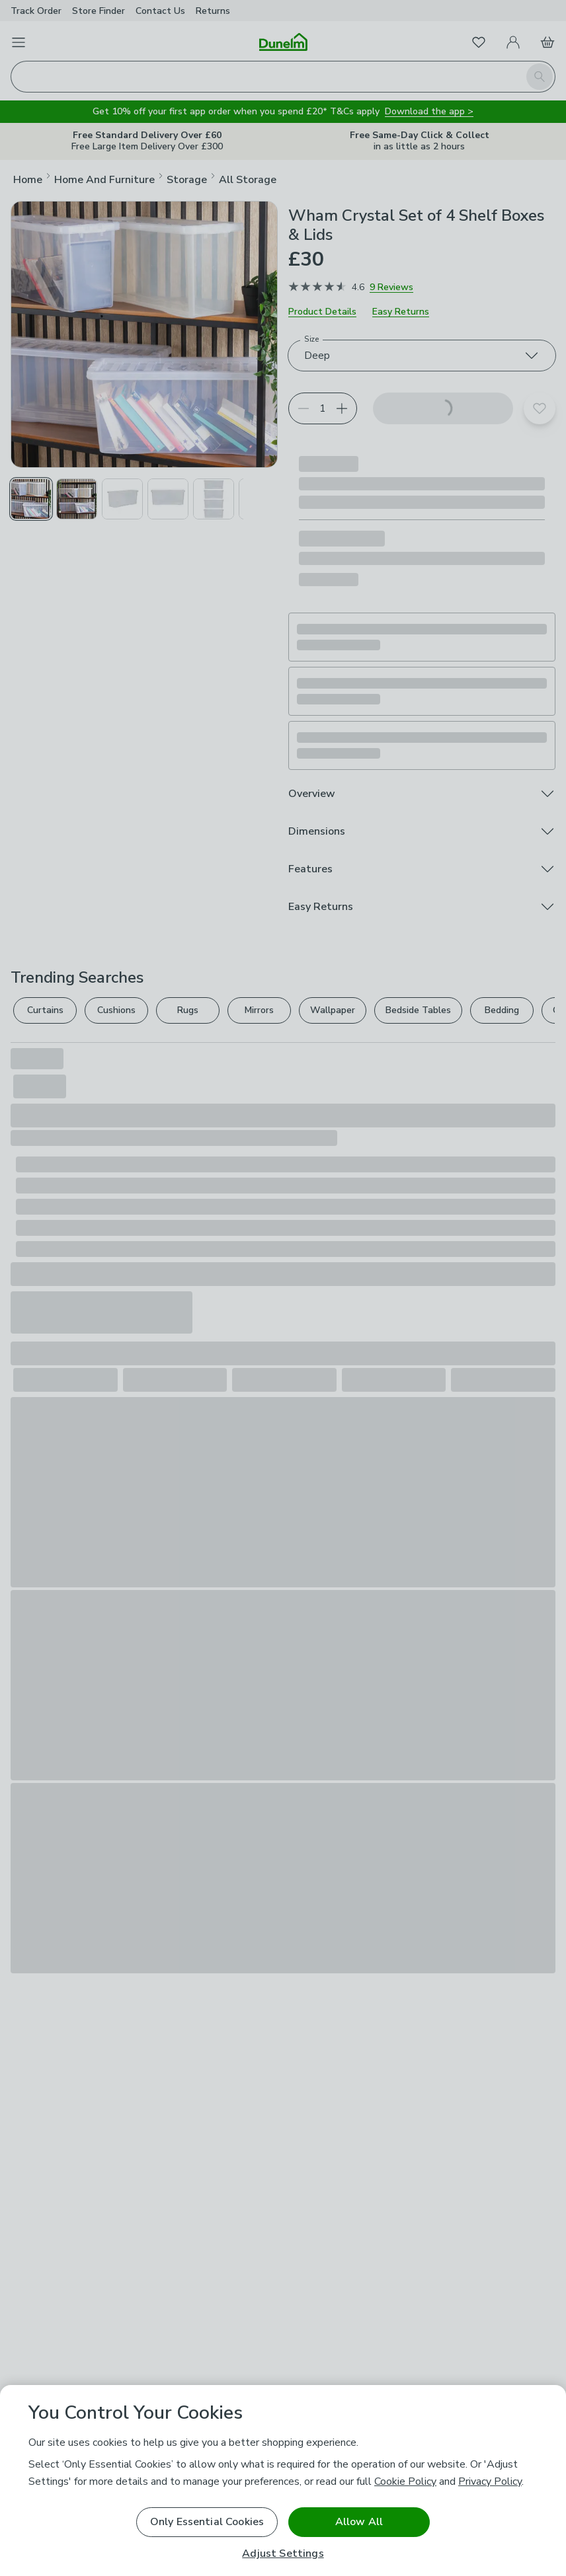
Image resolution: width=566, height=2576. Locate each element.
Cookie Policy (405, 2481)
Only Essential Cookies (207, 2522)
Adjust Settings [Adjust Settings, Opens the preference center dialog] (282, 2554)
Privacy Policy (490, 2481)
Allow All (359, 2522)
